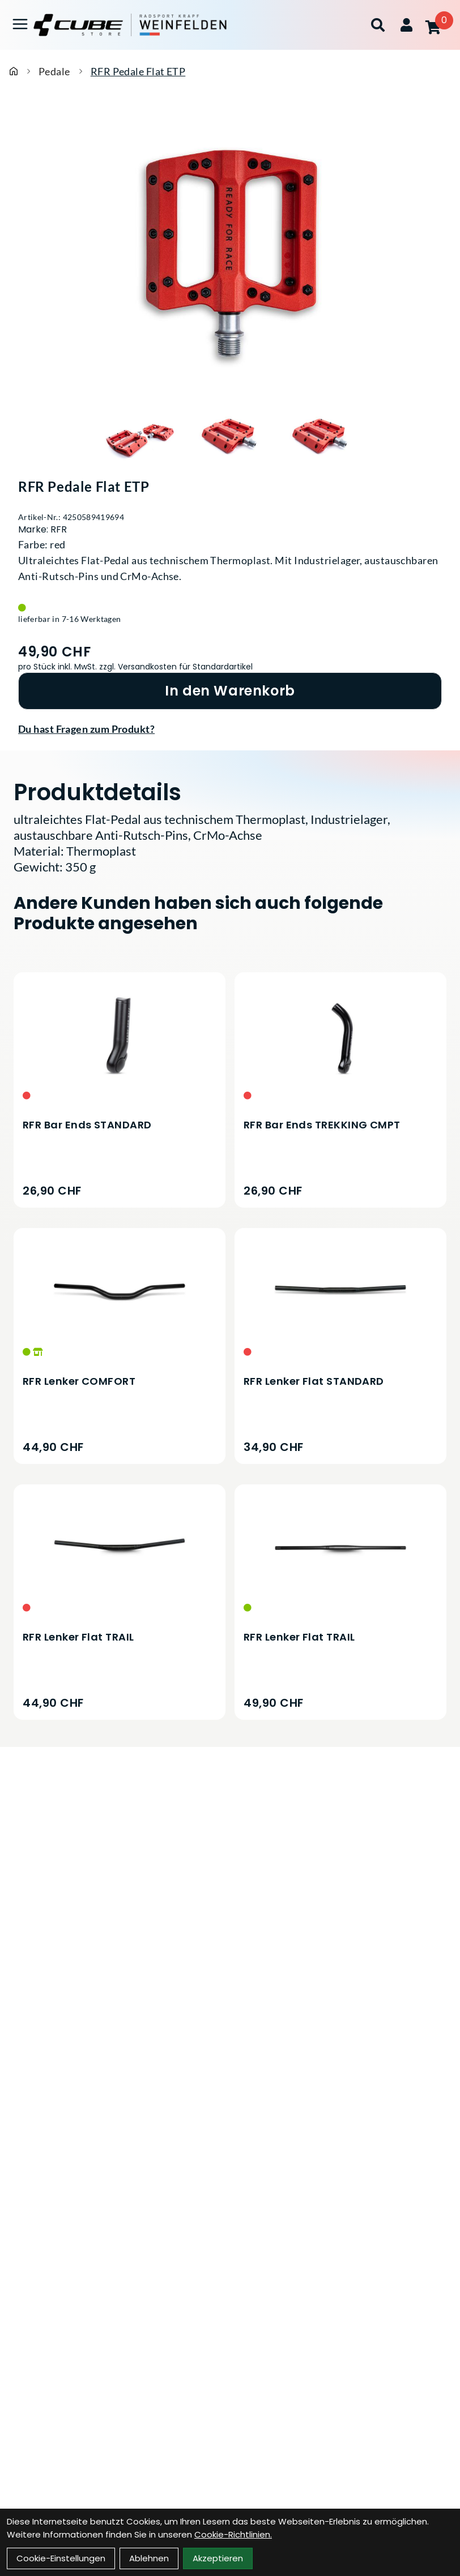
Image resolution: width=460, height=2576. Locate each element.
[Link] (20, 24)
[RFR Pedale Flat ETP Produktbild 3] (320, 437)
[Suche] (377, 24)
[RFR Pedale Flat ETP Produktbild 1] (139, 437)
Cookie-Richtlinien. (233, 2534)
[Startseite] (13, 71)
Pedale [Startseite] (54, 71)
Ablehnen (149, 2558)
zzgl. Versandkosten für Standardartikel (176, 666)
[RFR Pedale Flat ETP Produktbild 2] (230, 437)
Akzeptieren (218, 2558)
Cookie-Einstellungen (60, 2558)
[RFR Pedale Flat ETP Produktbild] (230, 253)
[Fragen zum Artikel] (230, 729)
